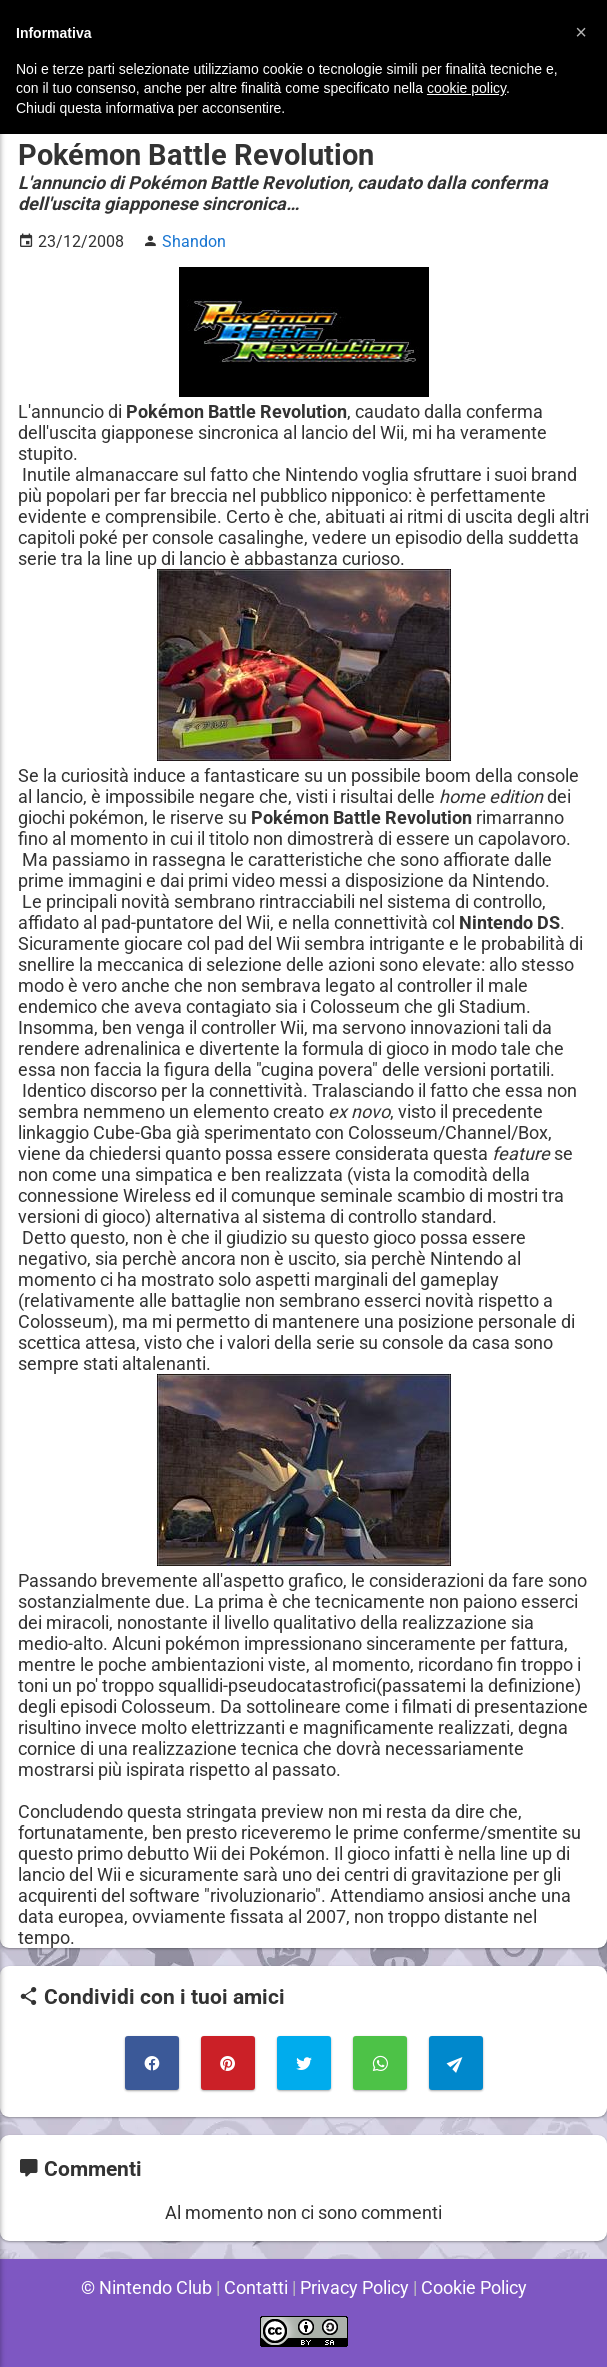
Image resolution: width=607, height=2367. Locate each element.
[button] (581, 32)
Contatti (254, 2287)
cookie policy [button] (466, 88)
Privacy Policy (354, 2287)
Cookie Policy (477, 2287)
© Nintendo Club (142, 2287)
